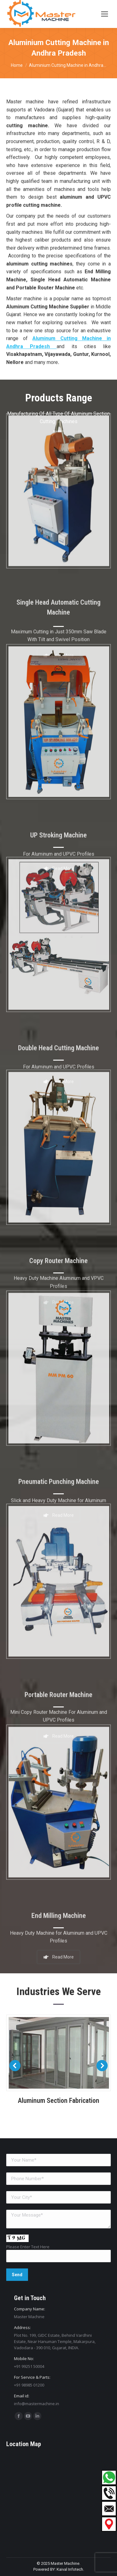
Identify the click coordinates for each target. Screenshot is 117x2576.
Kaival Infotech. (70, 2569)
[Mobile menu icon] (104, 14)
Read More (59, 1949)
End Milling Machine (58, 1910)
